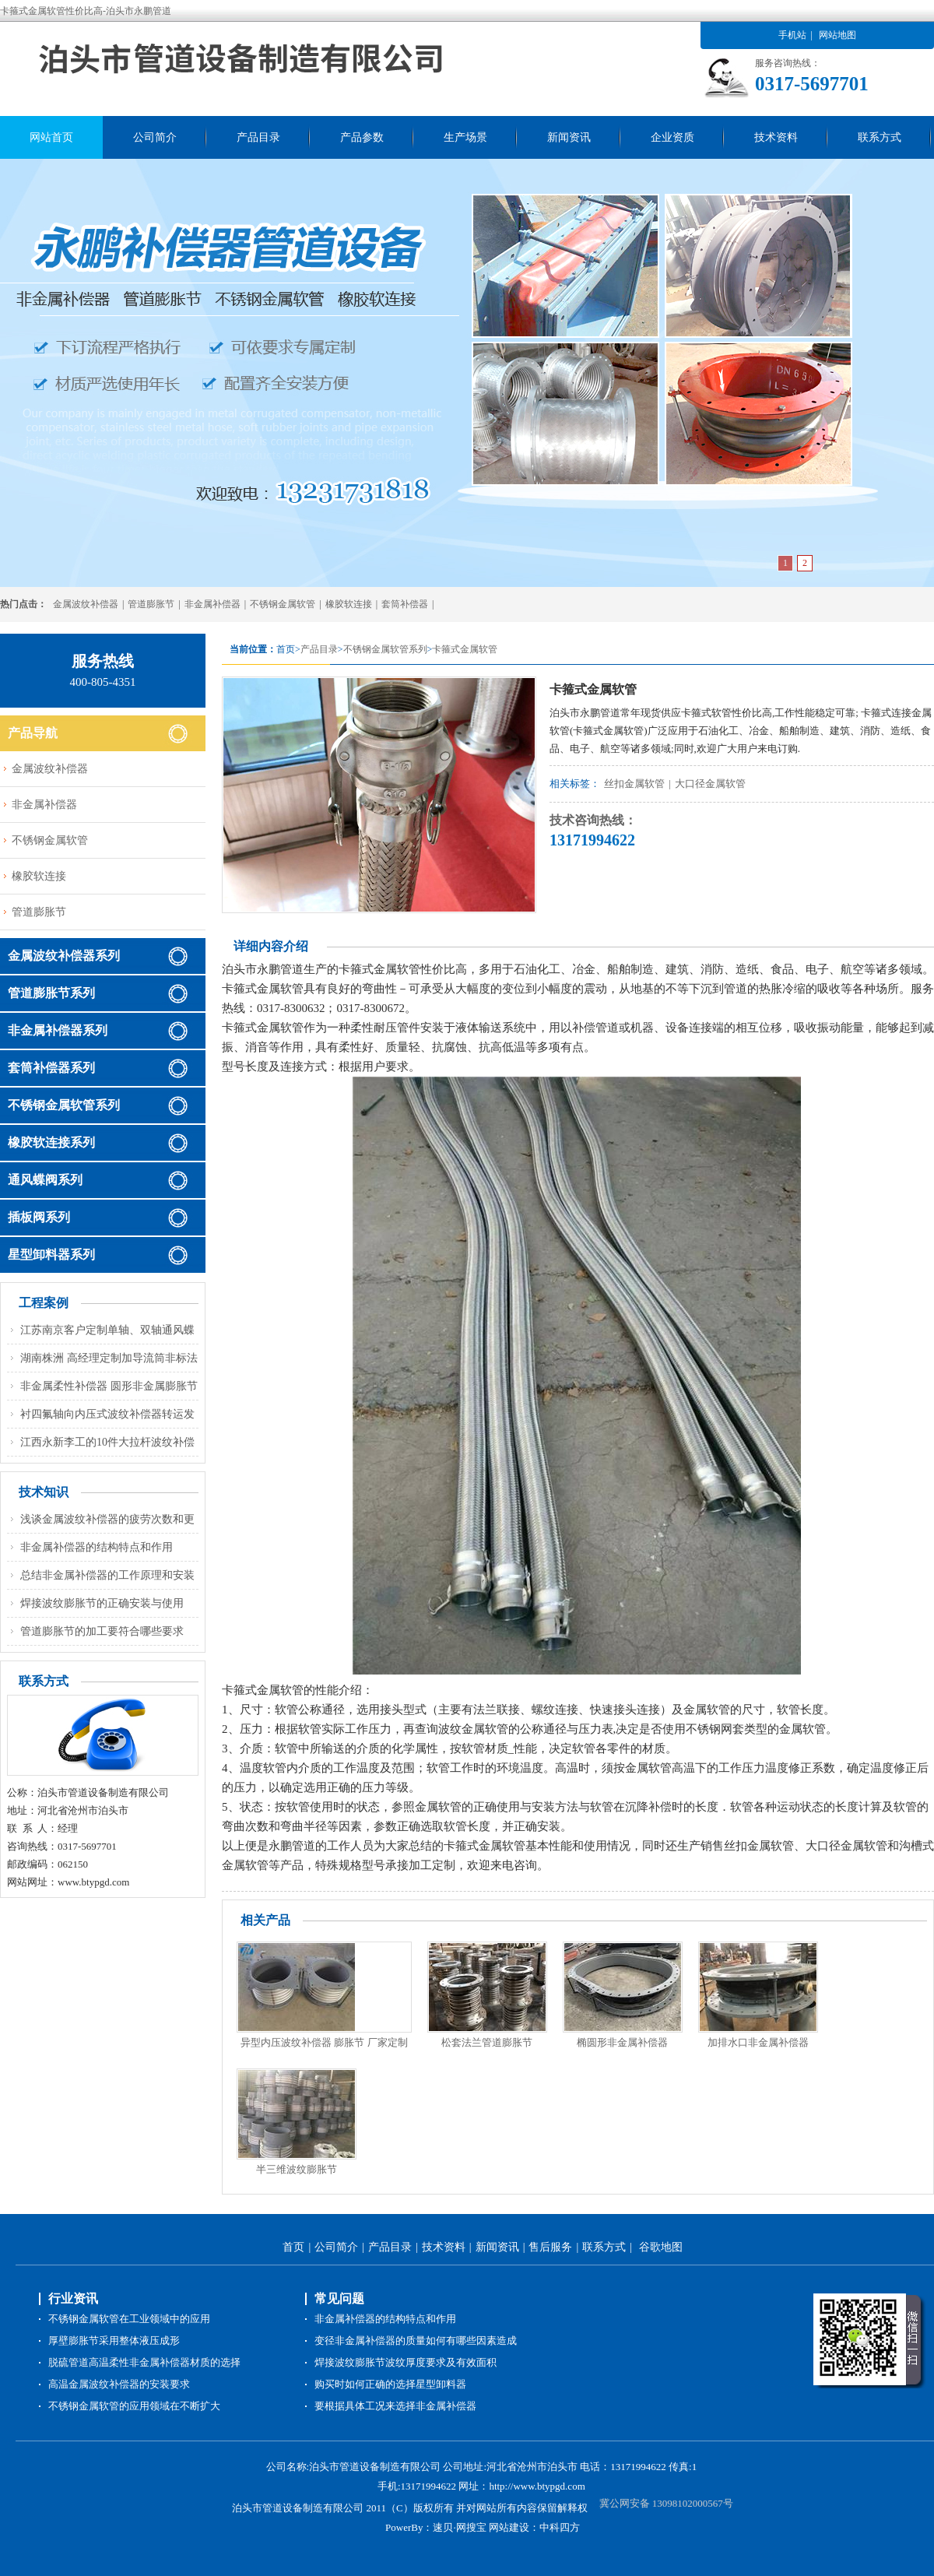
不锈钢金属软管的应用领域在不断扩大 (134, 2406)
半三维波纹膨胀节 (296, 2169)
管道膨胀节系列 (51, 993)
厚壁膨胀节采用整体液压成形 (114, 2340)
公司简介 (155, 137)
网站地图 (837, 35)
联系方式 (879, 137)
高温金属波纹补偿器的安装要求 (119, 2384)
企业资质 (672, 137)
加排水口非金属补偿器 (758, 2042)
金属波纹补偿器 (85, 604)
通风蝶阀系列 (45, 1179)
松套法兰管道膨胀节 (486, 2042)
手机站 (792, 35)
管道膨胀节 (151, 604)
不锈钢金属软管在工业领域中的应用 (129, 2319)
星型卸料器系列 (51, 1254)
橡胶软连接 (348, 604)
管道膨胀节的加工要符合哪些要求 (102, 1631)
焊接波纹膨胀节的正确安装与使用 (102, 1603)
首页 (293, 2247)
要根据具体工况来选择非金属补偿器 (395, 2406)
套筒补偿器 (404, 604)
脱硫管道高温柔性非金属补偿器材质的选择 (144, 2362)
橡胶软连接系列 (51, 1142)
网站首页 (51, 137)
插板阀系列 (39, 1217)
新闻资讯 (569, 137)
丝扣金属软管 (634, 783)
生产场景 (465, 137)
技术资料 (776, 137)
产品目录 (258, 137)
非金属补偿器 (212, 604)
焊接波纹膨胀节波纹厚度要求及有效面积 (405, 2362)
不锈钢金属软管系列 (385, 649)
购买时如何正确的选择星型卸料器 (390, 2384)
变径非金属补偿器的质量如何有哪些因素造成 (415, 2340)
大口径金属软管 (710, 783)
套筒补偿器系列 (51, 1067)
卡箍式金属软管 (464, 649)
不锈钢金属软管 (282, 604)
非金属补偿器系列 (57, 1030)
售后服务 (550, 2247)
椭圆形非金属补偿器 (622, 2042)
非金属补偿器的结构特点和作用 (96, 1547)
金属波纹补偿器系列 (64, 955)
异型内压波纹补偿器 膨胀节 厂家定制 (324, 2042)
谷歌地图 (661, 2247)
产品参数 (362, 137)
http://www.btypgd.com (537, 2486)
